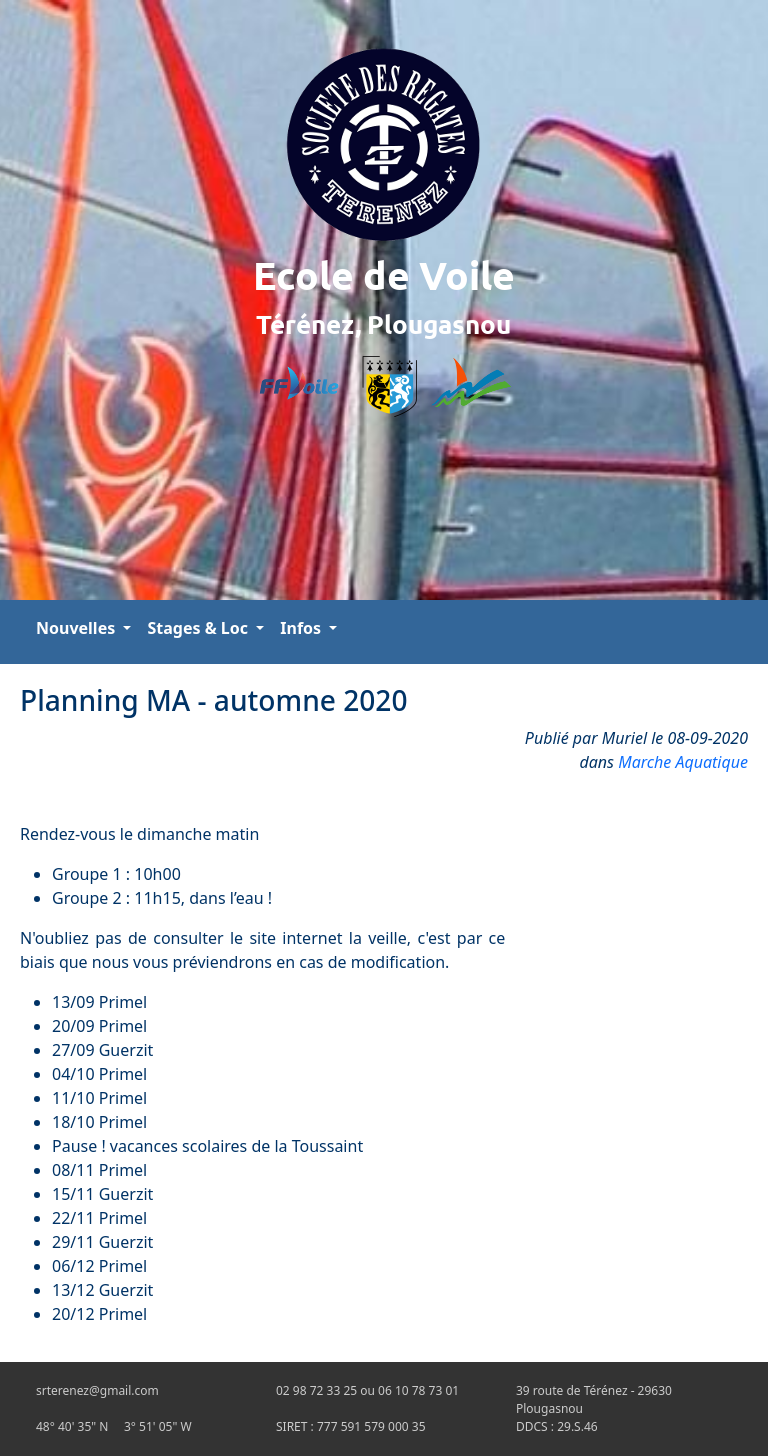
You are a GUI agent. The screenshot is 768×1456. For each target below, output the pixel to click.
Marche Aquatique (683, 762)
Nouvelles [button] (77, 628)
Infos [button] (302, 628)
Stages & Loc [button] (199, 628)
